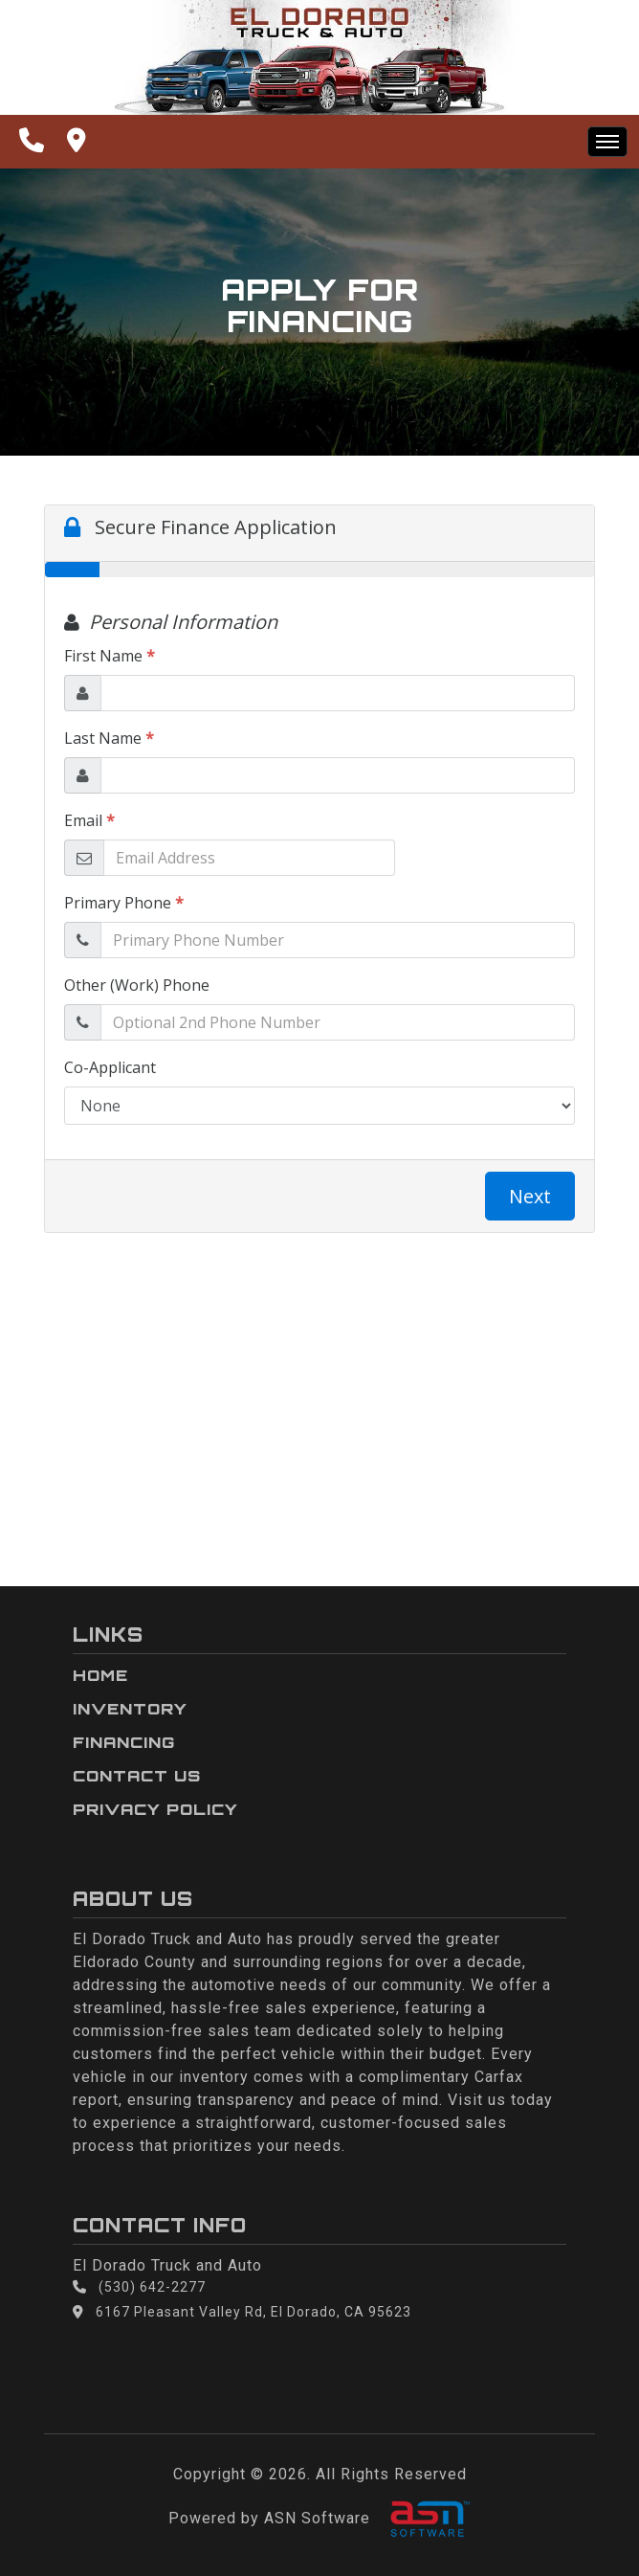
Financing (124, 1742)
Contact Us (137, 1775)
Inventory (130, 1708)
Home (100, 1675)
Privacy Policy (155, 1809)
